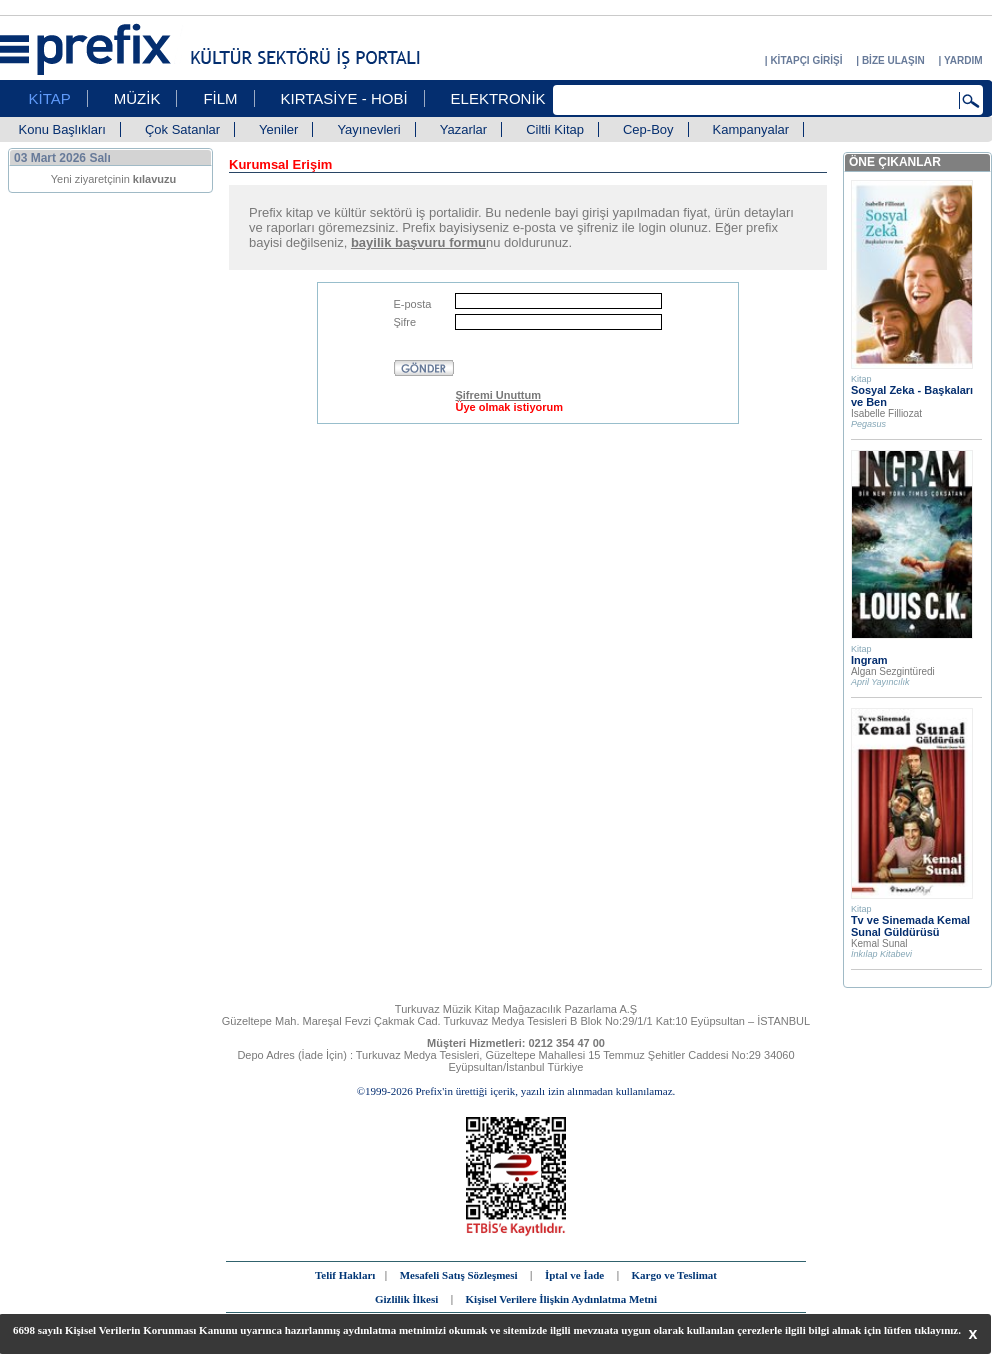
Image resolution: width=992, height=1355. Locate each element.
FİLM (220, 98)
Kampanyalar (751, 129)
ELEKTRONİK (498, 98)
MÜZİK (137, 98)
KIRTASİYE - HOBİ (344, 98)
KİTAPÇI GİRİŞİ (806, 60)
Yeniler (278, 129)
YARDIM (963, 60)
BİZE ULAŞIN (893, 60)
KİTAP (50, 98)
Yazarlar (463, 129)
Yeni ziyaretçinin (114, 179)
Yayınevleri (368, 129)
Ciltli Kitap (555, 129)
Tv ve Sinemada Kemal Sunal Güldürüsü (910, 926)
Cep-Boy (648, 129)
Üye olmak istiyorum (509, 407)
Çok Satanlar (182, 129)
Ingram (869, 660)
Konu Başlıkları (62, 129)
